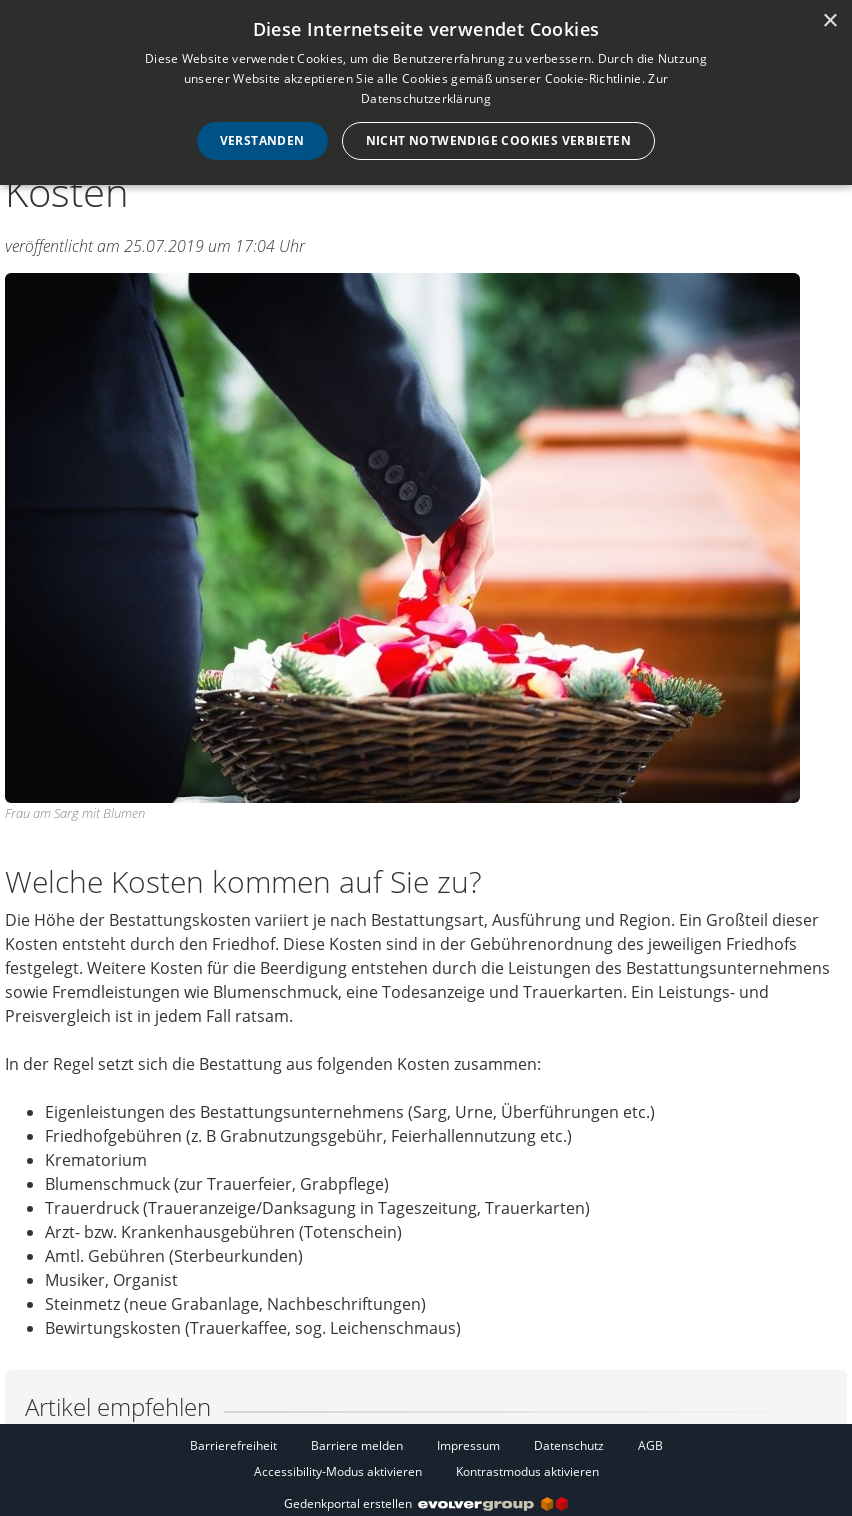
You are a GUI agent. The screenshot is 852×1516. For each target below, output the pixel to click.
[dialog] (426, 92)
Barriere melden (357, 1445)
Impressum (468, 1445)
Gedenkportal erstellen (426, 1503)
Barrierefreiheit (233, 1445)
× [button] (829, 21)
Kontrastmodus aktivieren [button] (527, 1471)
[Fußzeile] (426, 1458)
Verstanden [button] (262, 140)
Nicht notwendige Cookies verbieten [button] (499, 140)
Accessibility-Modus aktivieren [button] (338, 1471)
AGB (650, 1445)
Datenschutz (569, 1445)
